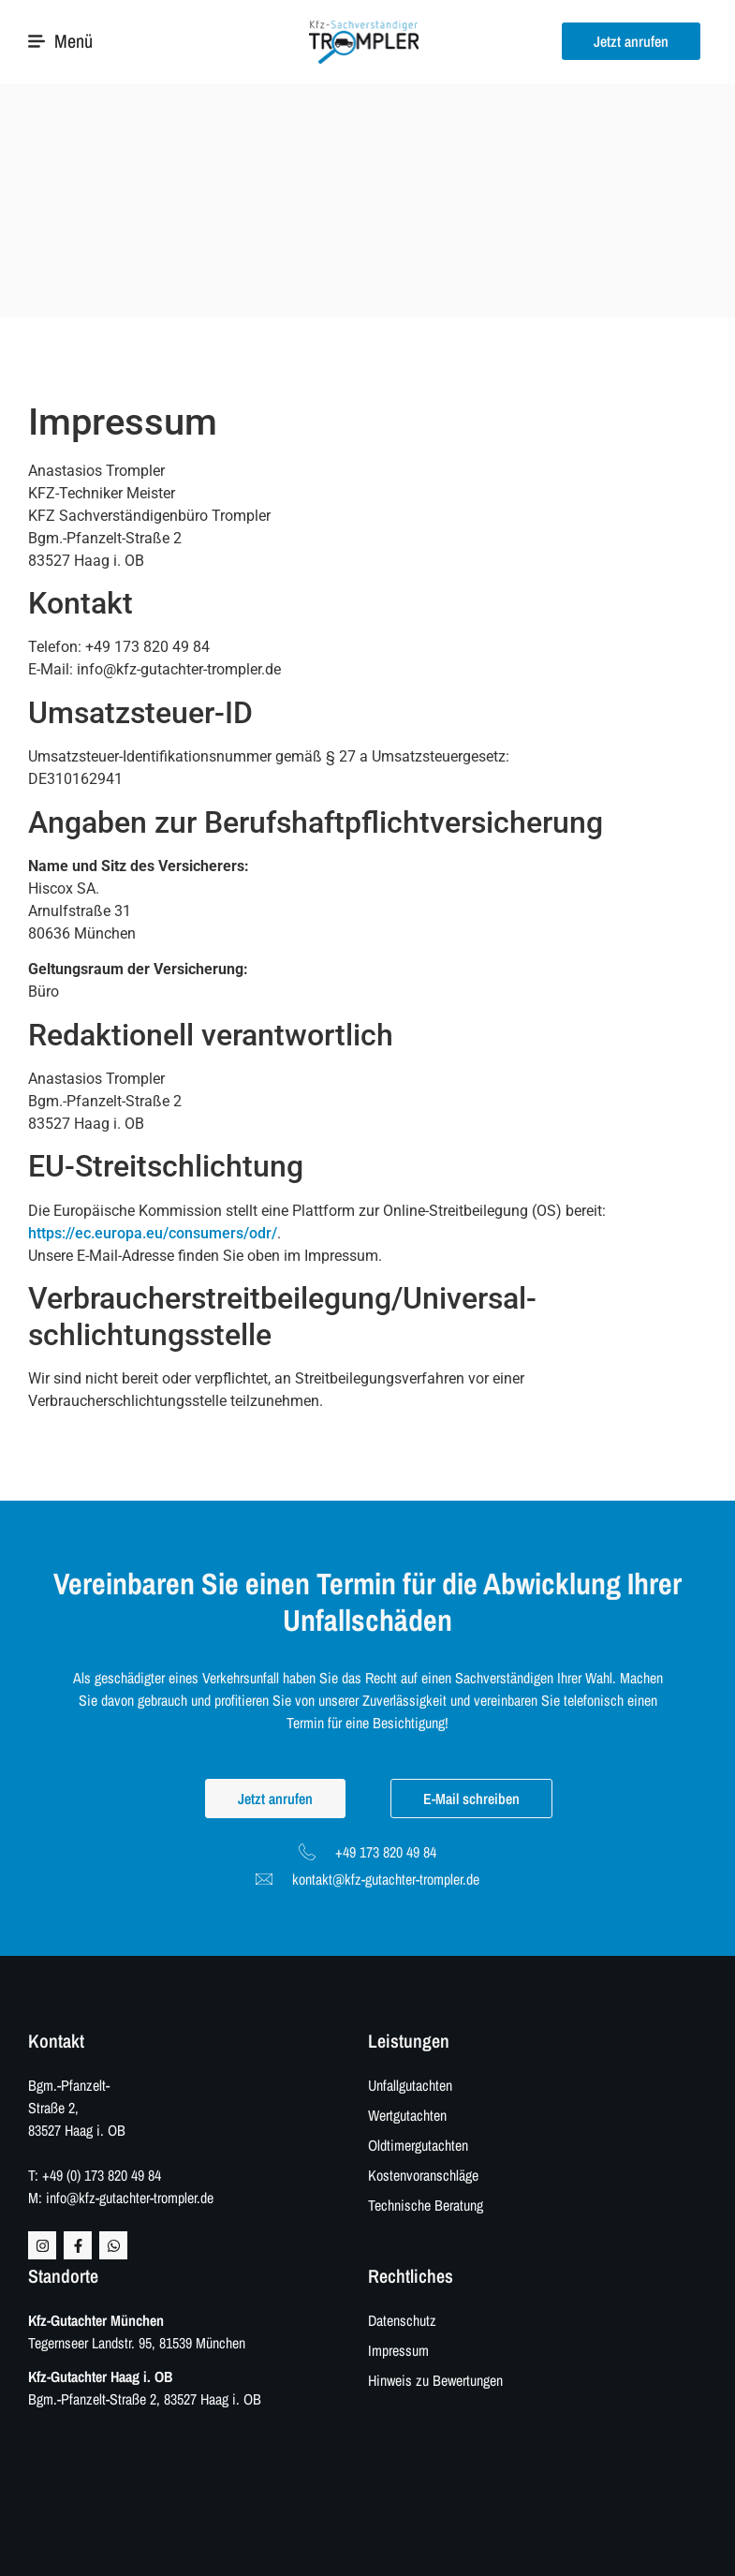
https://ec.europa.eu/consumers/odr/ (152, 1233)
